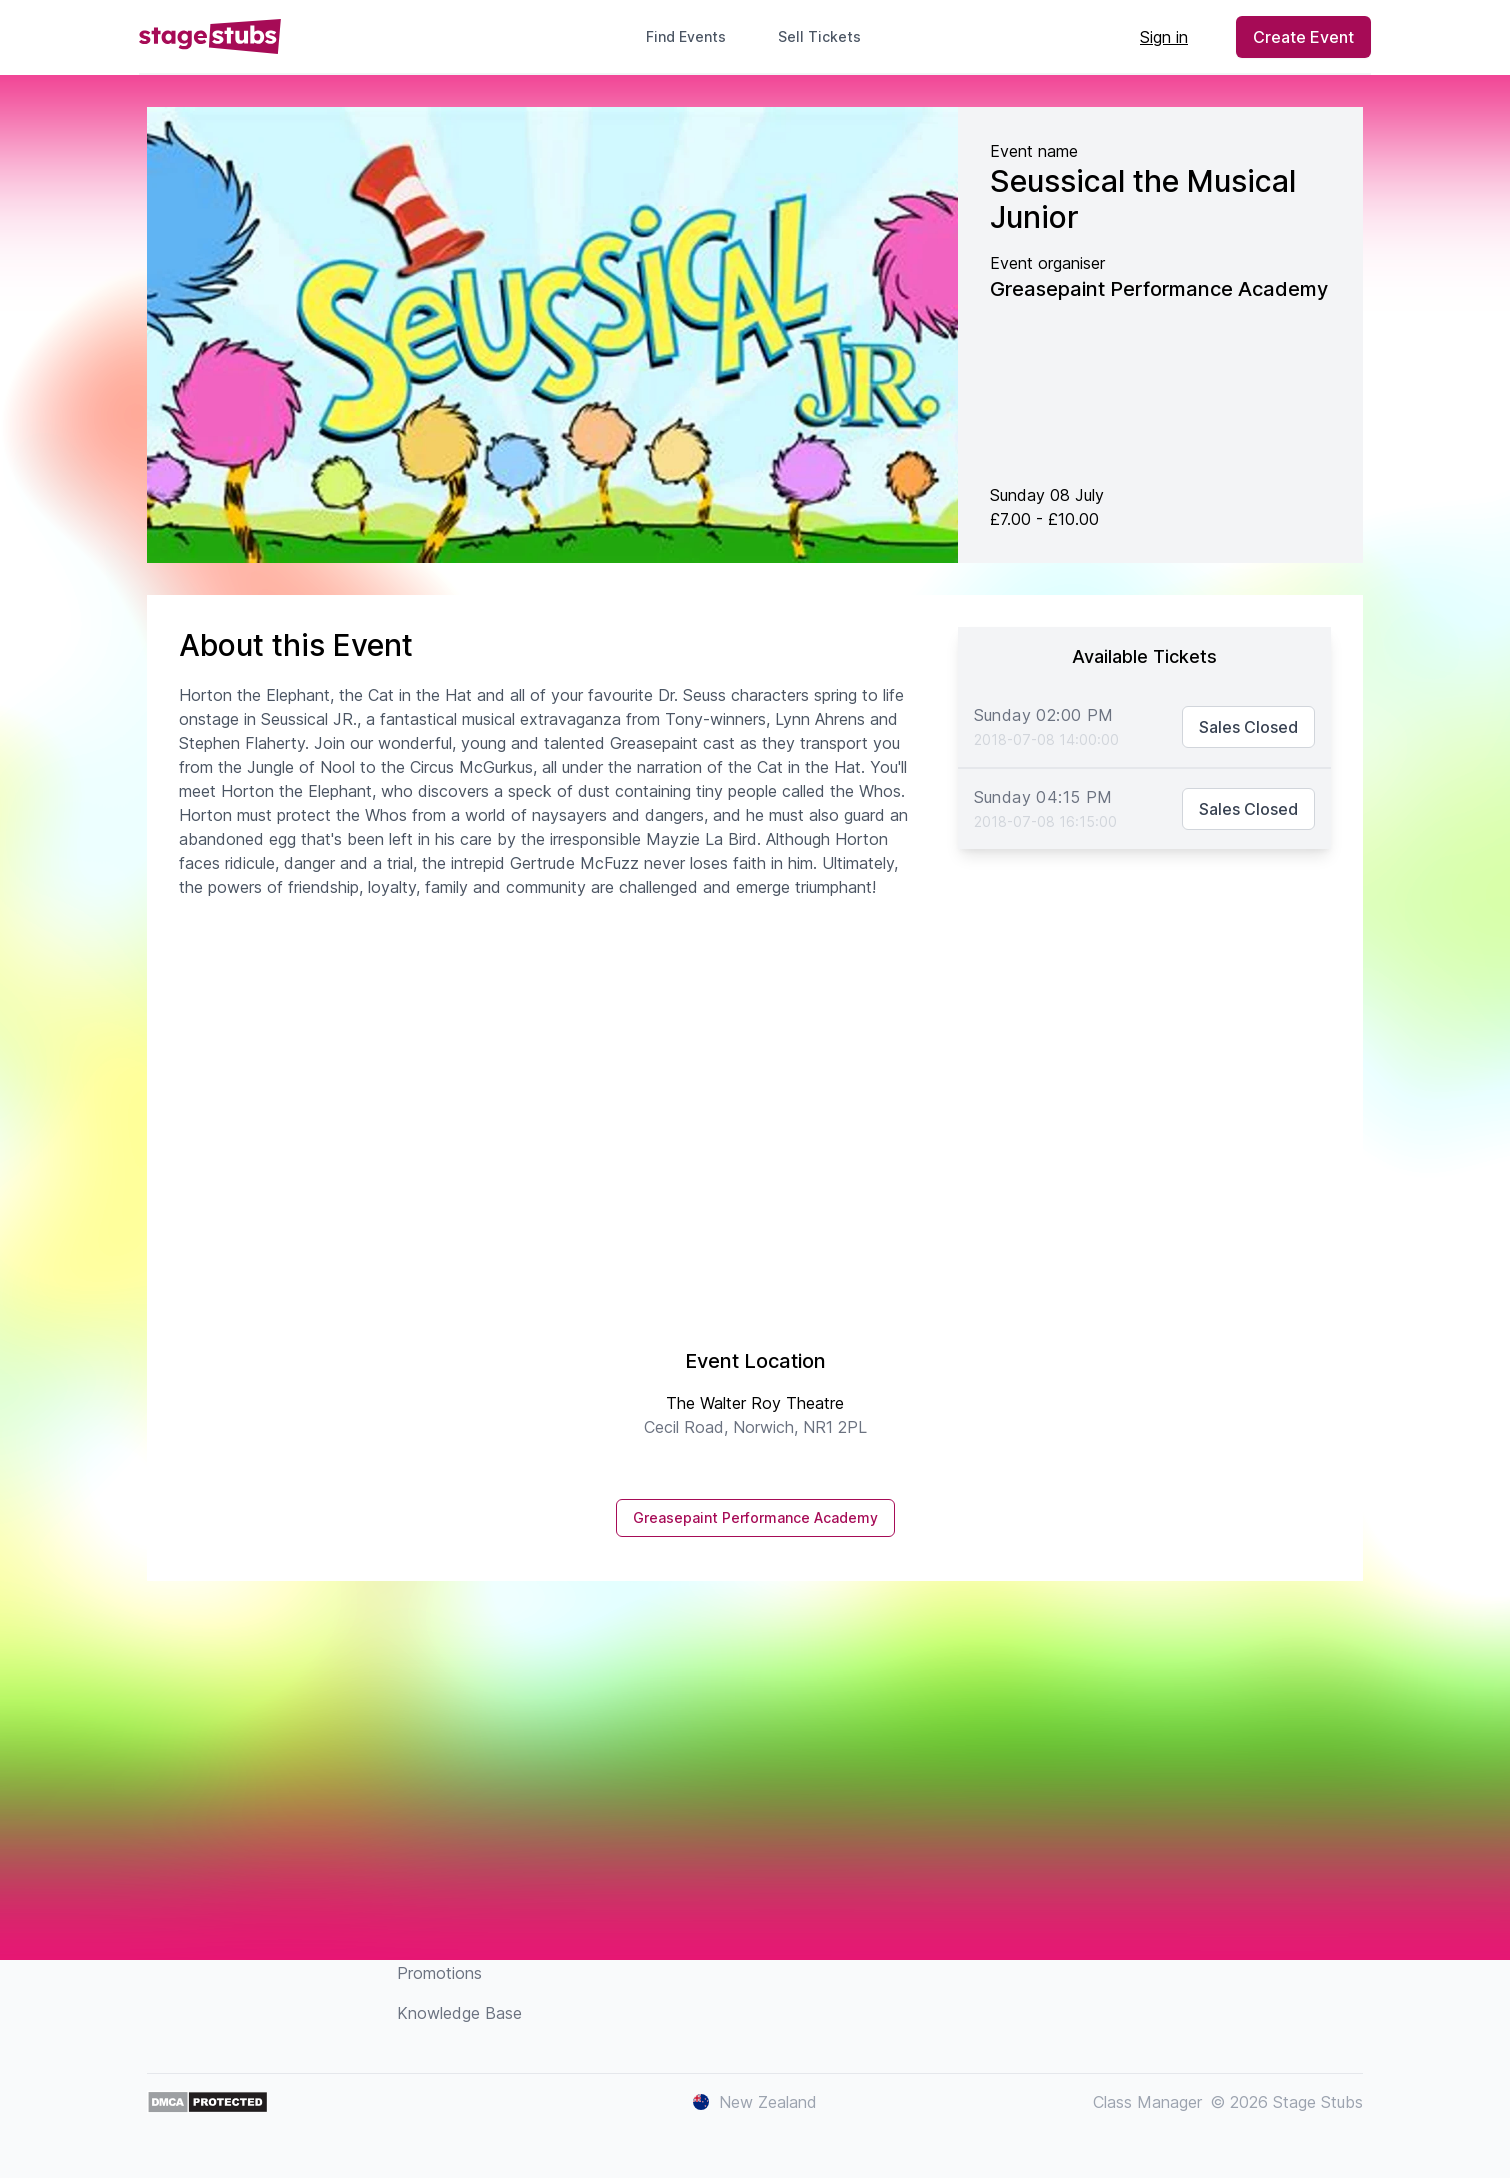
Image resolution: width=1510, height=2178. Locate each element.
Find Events (686, 36)
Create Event (1303, 37)
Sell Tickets (827, 36)
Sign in (1164, 37)
